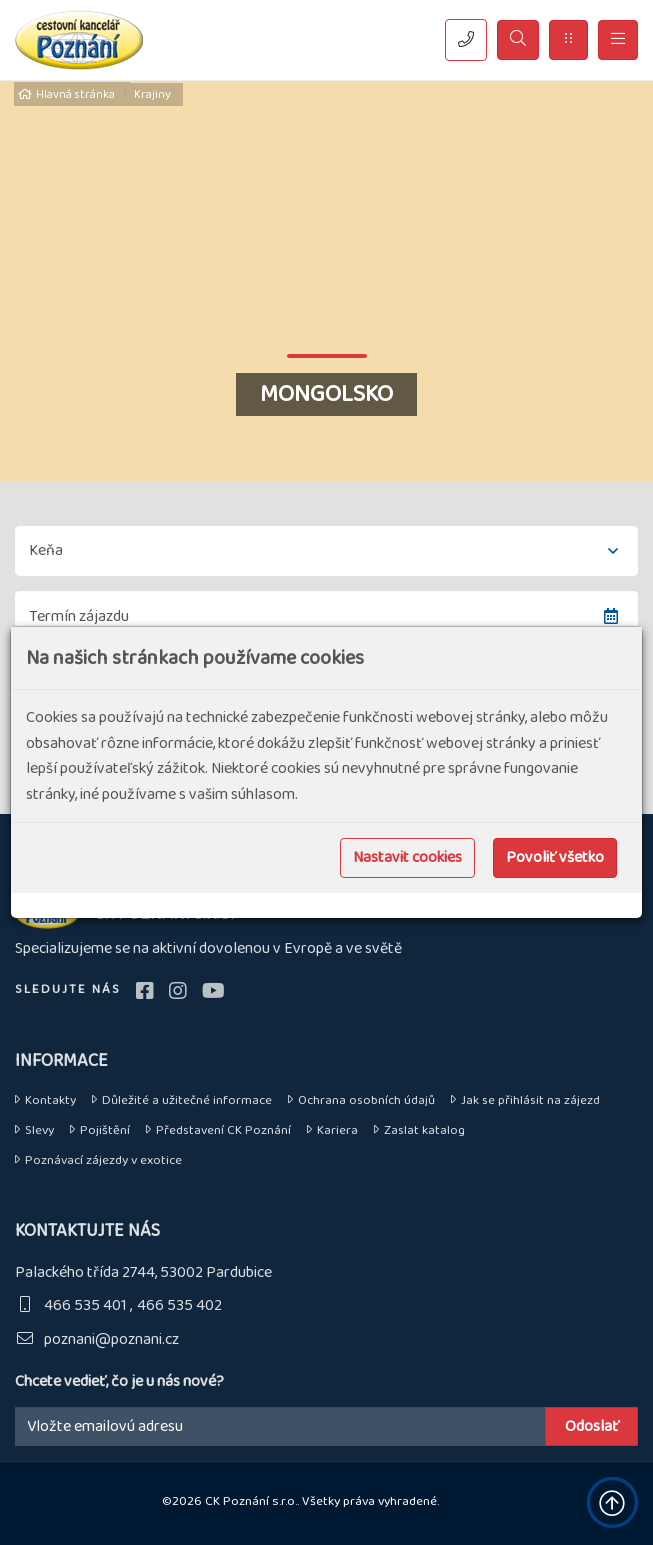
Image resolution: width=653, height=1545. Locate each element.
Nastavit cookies (407, 857)
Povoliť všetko (555, 857)
